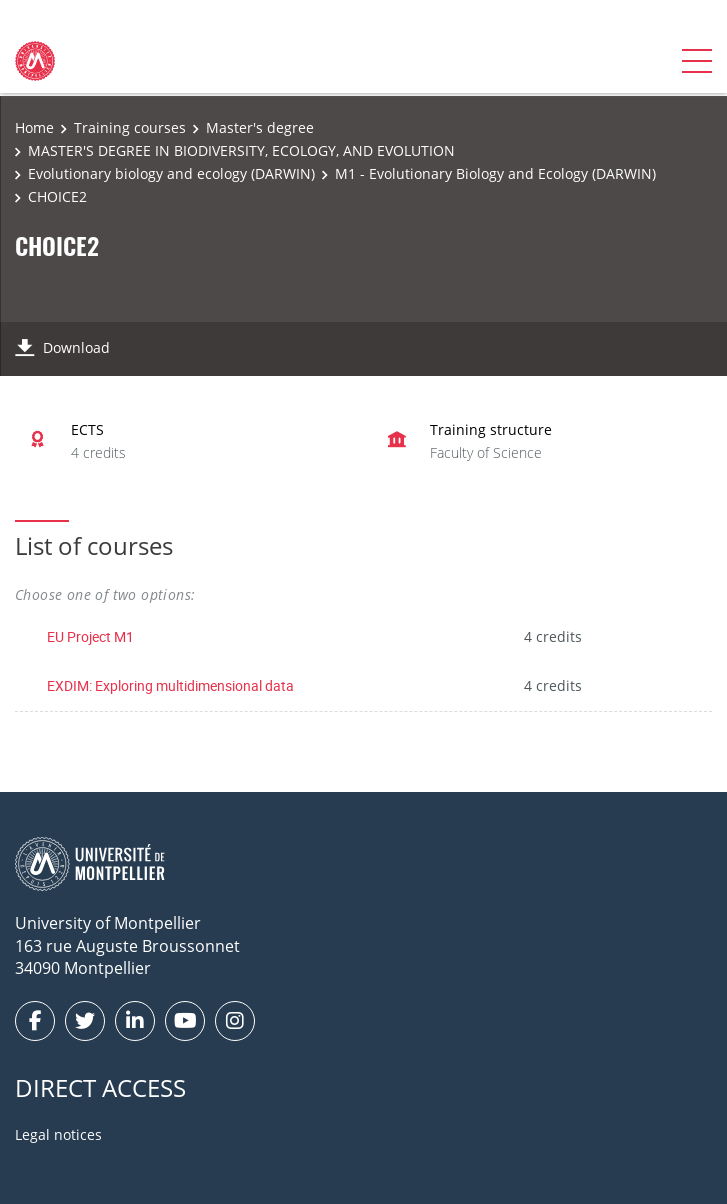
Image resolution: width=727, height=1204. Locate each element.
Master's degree (260, 127)
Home (34, 127)
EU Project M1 (90, 636)
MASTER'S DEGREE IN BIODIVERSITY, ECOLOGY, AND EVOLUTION (241, 150)
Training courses (130, 127)
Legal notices (58, 1134)
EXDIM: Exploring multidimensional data (170, 685)
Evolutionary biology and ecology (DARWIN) (171, 173)
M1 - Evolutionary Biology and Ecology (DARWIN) (495, 173)
